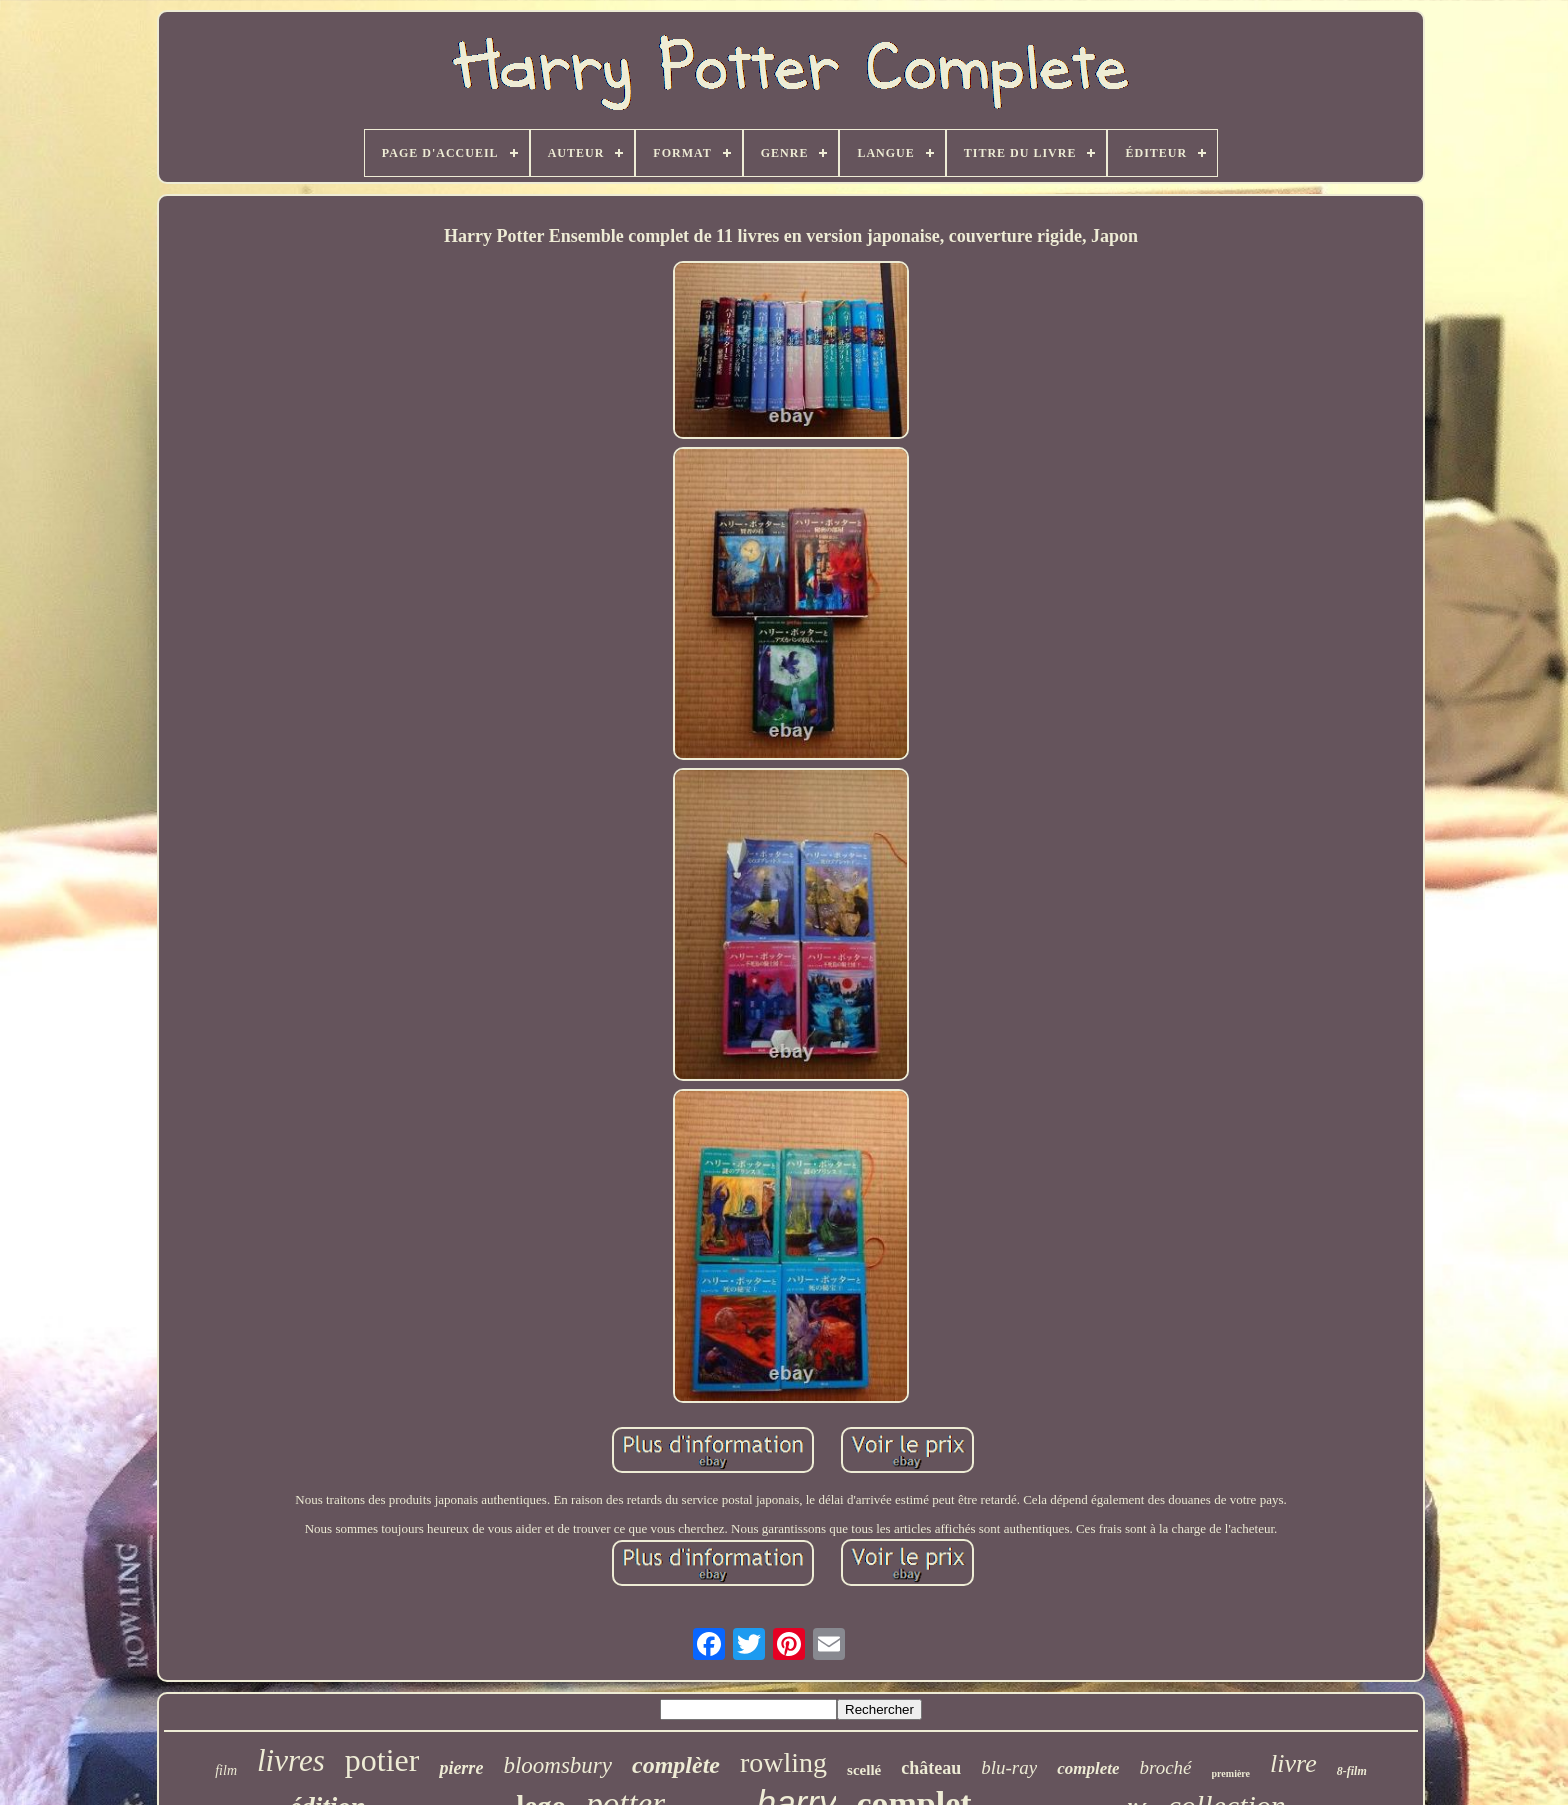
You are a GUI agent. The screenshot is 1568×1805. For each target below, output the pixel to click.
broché (1165, 1767)
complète (676, 1765)
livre (1293, 1763)
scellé (864, 1770)
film (226, 1770)
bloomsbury (557, 1765)
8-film (1352, 1771)
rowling (783, 1762)
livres (291, 1760)
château (931, 1768)
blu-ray (1009, 1767)
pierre (461, 1768)
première (1231, 1773)
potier (382, 1760)
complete (1088, 1768)
